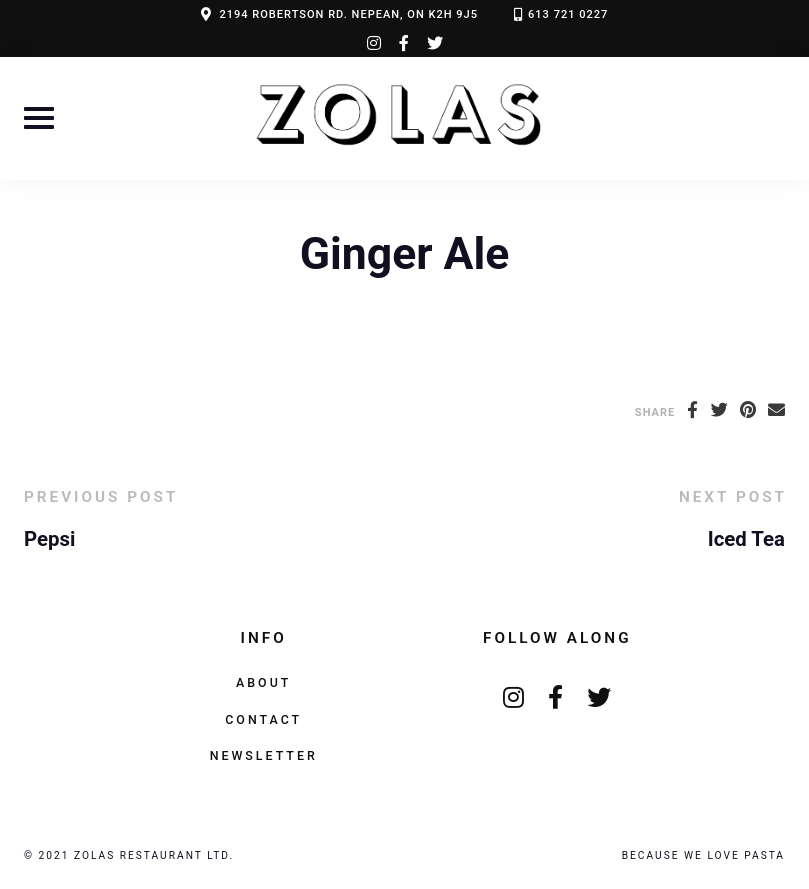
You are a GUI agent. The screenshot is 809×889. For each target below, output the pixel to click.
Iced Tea (746, 539)
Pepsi (49, 539)
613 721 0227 (568, 14)
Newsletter (264, 755)
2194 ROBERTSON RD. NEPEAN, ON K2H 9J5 (348, 14)
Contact (263, 719)
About (263, 682)
